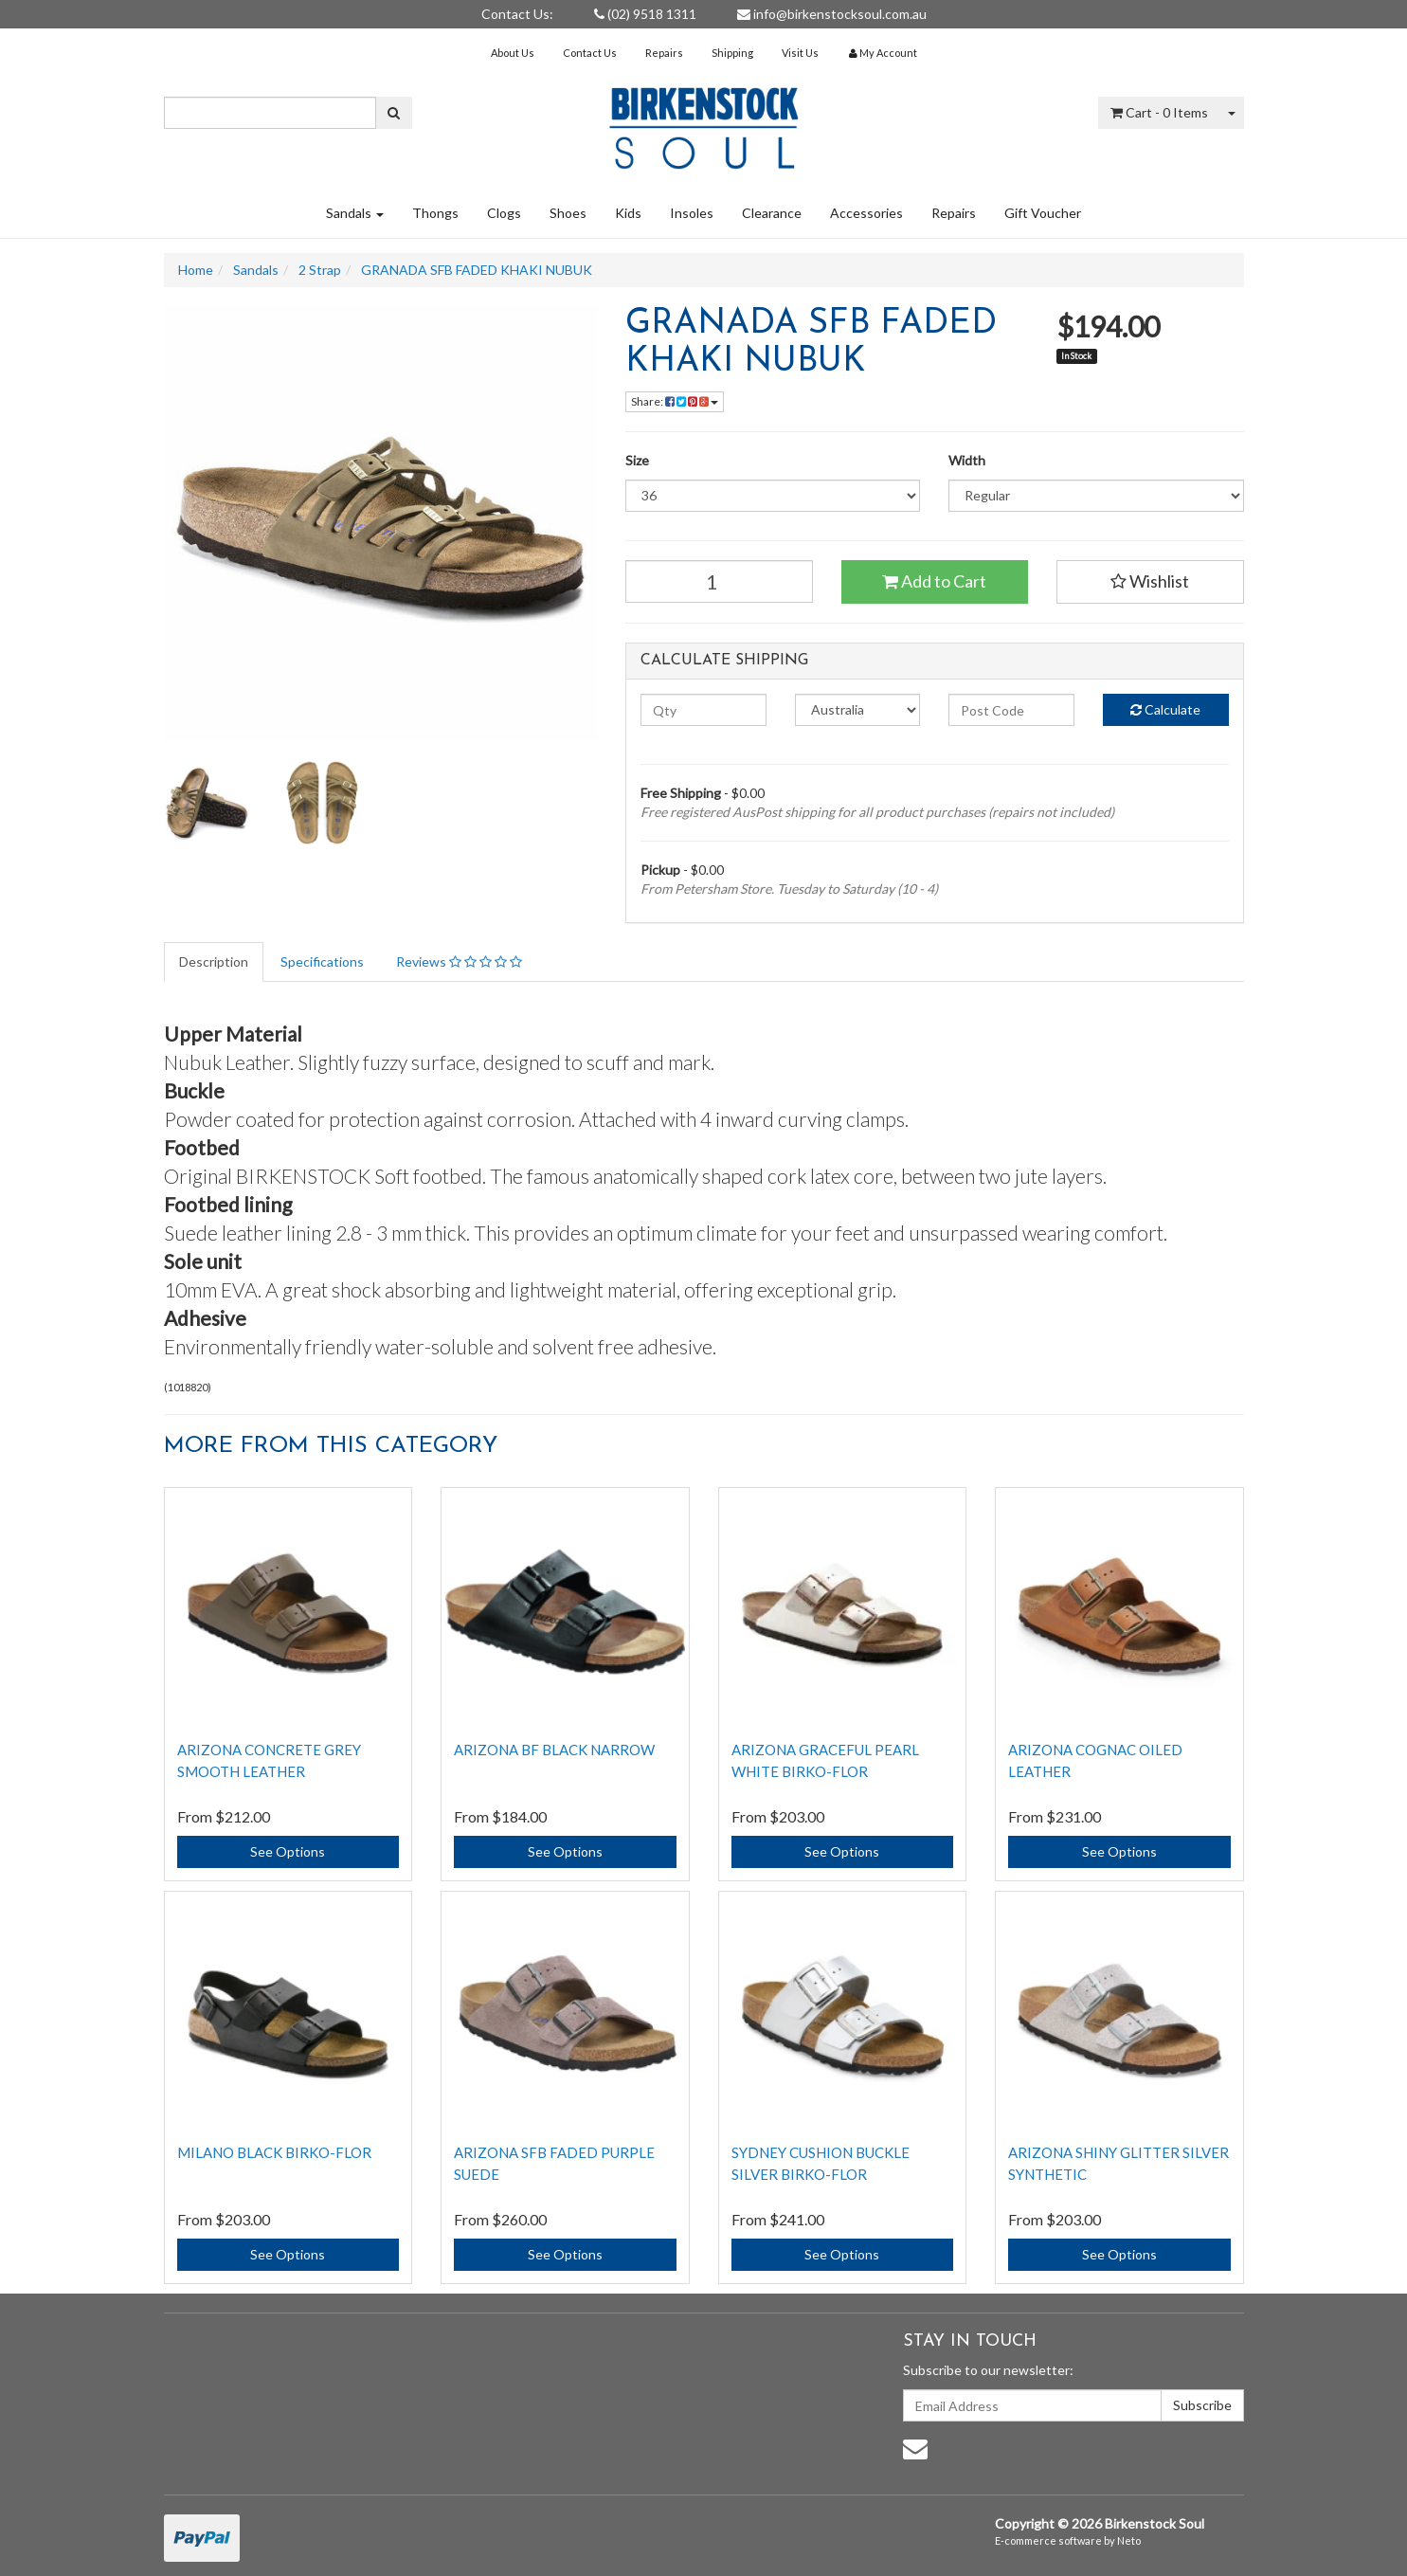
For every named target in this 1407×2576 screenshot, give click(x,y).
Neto (1129, 2540)
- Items (1159, 112)
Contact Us (590, 52)
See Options (287, 1851)
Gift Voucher (1042, 213)
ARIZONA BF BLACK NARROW (554, 1749)
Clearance (772, 213)
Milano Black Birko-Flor (274, 2152)
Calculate (1165, 709)
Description (213, 961)
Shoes (568, 213)
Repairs (664, 52)
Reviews (459, 961)
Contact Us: (517, 14)
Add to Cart (934, 581)
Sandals (355, 213)
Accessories (866, 213)
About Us (512, 52)
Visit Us (800, 52)
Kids (628, 213)
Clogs (504, 213)
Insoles (691, 213)
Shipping (732, 52)
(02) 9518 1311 (645, 14)
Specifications (322, 961)
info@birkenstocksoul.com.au (832, 14)
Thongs (435, 213)
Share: (674, 401)
